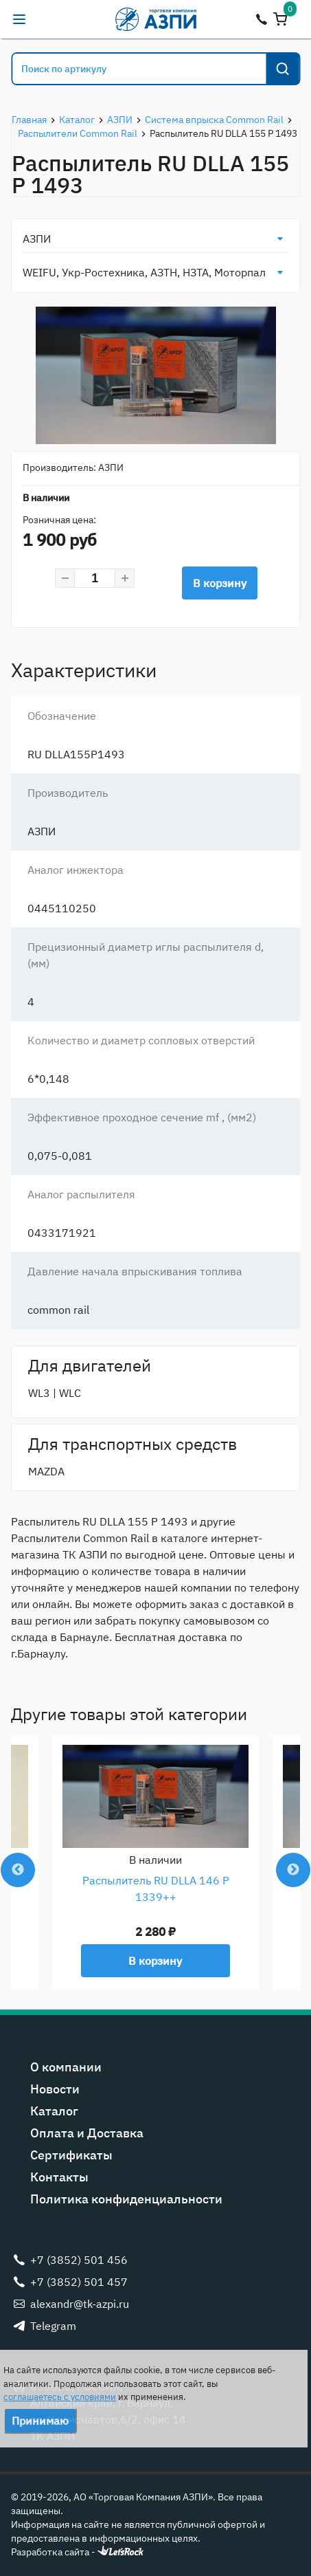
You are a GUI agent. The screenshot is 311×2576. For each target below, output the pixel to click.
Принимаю (40, 2421)
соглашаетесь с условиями (59, 2397)
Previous (18, 1870)
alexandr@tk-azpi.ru (46, 19)
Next (293, 1870)
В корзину (219, 583)
